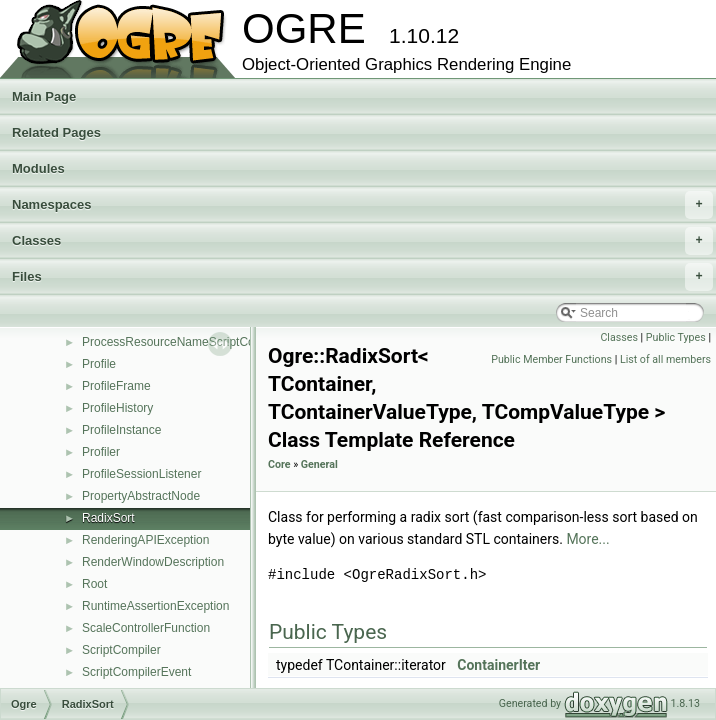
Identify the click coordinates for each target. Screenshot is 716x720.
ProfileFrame (116, 386)
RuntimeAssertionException (155, 606)
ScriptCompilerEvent (136, 672)
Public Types (676, 337)
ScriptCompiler (121, 650)
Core (279, 464)
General (319, 464)
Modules (38, 168)
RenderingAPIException (145, 540)
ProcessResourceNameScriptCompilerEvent (200, 342)
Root (94, 584)
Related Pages (56, 132)
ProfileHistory (117, 408)
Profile (99, 364)
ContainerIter (498, 665)
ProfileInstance (121, 430)
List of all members (665, 359)
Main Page (44, 96)
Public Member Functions (551, 359)
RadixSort (108, 518)
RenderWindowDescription (153, 562)
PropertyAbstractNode (141, 496)
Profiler (101, 452)
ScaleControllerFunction (146, 628)
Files (362, 277)
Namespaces (362, 205)
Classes (362, 241)
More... (587, 539)
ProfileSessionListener (141, 474)
